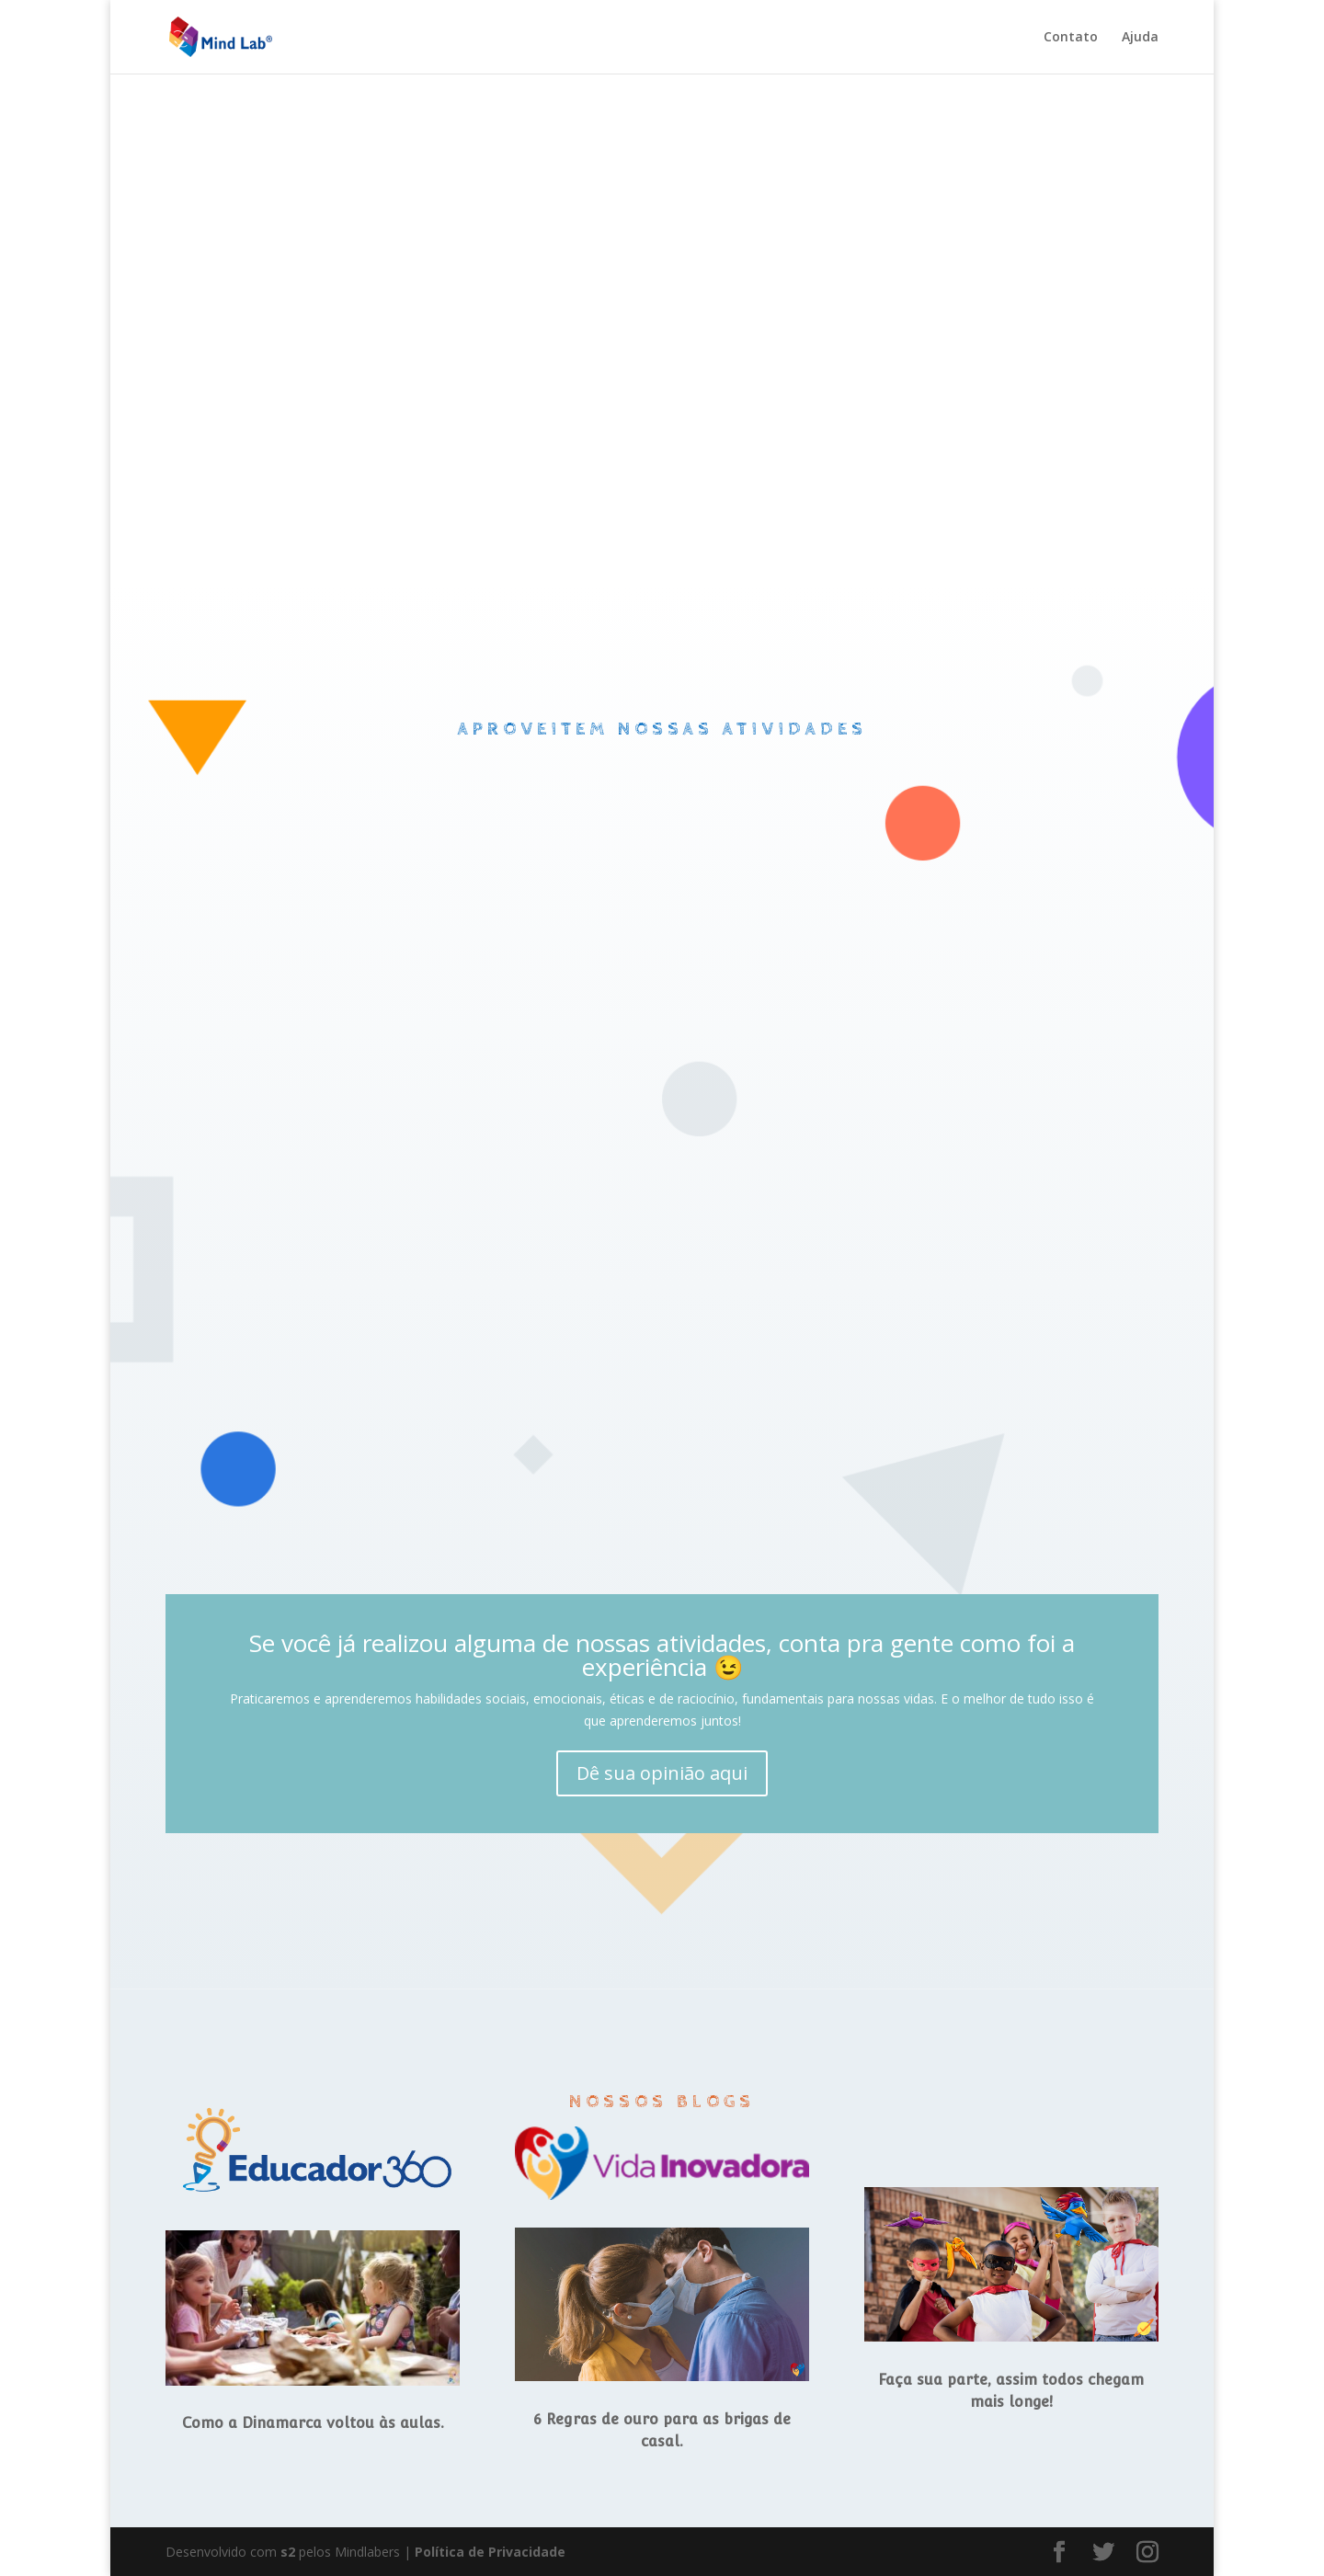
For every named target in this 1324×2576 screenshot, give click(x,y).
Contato (1071, 37)
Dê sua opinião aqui (662, 1773)
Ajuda (1140, 37)
